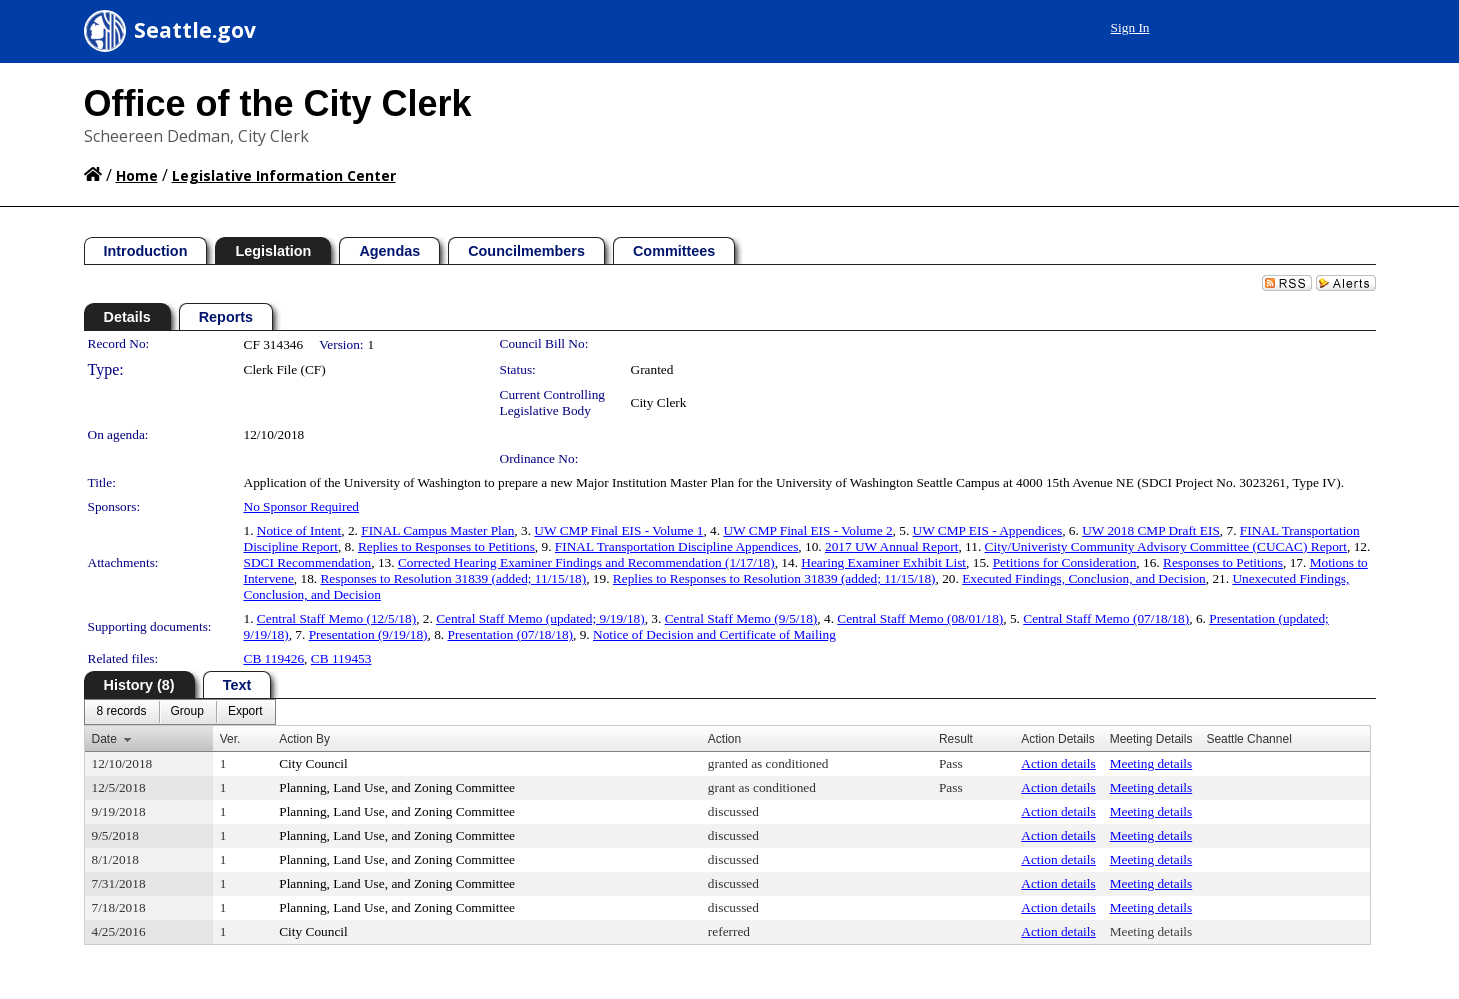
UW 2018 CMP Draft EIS (1151, 530)
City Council (313, 763)
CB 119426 (274, 658)
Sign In (1130, 27)
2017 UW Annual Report (891, 546)
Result (956, 739)
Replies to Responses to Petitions (446, 546)
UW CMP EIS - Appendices (988, 530)
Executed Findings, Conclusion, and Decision (1084, 578)
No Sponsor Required (302, 506)
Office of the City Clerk (278, 103)
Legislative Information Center (284, 175)
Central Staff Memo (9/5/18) (741, 618)
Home (137, 175)
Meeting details (1151, 763)
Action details (1058, 763)
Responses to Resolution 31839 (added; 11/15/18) (453, 578)
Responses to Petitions (1223, 562)
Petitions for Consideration (1065, 562)
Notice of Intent (299, 530)
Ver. (230, 739)
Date (104, 739)
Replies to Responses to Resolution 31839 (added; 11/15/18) (774, 578)
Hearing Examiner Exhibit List (883, 562)
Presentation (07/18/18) (511, 634)
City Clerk (659, 402)
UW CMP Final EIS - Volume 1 (618, 530)
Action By (304, 739)
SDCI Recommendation (308, 562)
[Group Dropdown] (187, 712)
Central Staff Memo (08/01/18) (920, 618)
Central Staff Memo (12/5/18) (336, 618)
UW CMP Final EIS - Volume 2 (807, 530)
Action (724, 739)
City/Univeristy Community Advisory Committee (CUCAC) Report (1166, 546)
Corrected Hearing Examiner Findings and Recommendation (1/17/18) (586, 562)
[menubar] (180, 712)
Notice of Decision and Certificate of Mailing (714, 634)
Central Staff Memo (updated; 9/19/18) (540, 618)
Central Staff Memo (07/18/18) (1106, 618)
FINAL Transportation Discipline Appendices (676, 546)
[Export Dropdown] (245, 712)
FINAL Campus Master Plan (437, 530)
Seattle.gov (195, 30)
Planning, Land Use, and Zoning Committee (397, 787)
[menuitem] (122, 712)
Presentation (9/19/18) (368, 634)
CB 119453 (341, 658)
